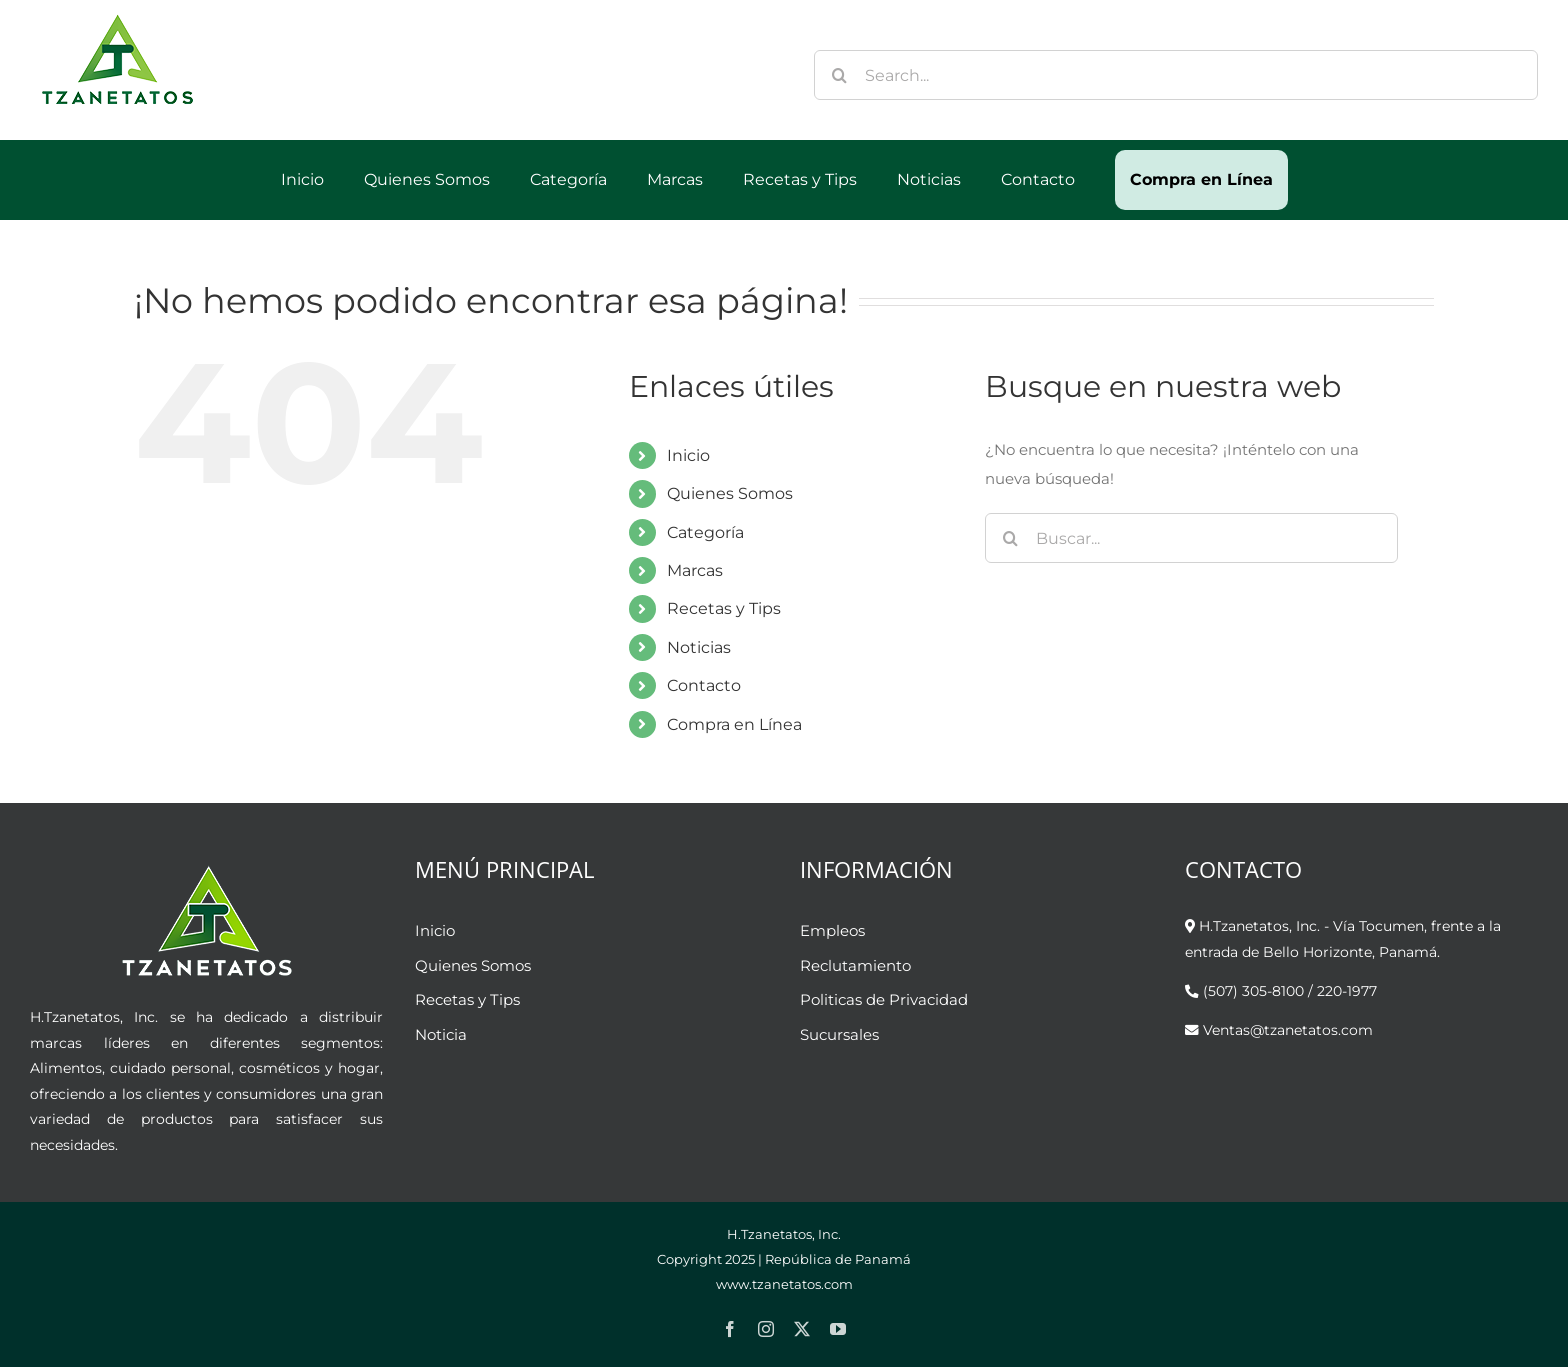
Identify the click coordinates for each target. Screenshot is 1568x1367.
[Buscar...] (1191, 538)
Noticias (699, 647)
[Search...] (1176, 75)
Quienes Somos (730, 493)
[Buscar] (839, 75)
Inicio (688, 455)
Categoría (705, 532)
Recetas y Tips (724, 608)
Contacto (704, 685)
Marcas (695, 570)
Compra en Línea (734, 724)
